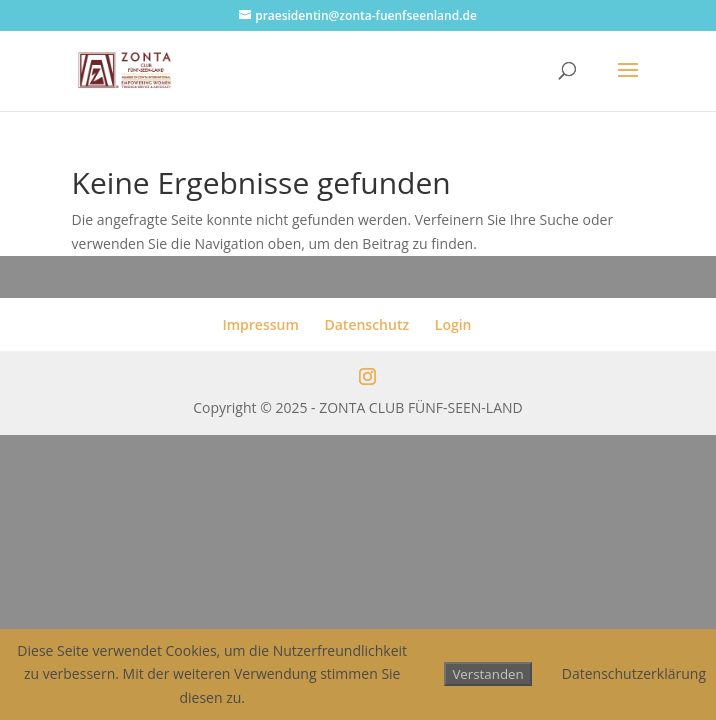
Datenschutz (366, 324)
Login (453, 324)
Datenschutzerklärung (634, 673)
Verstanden (487, 674)
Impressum (260, 324)
